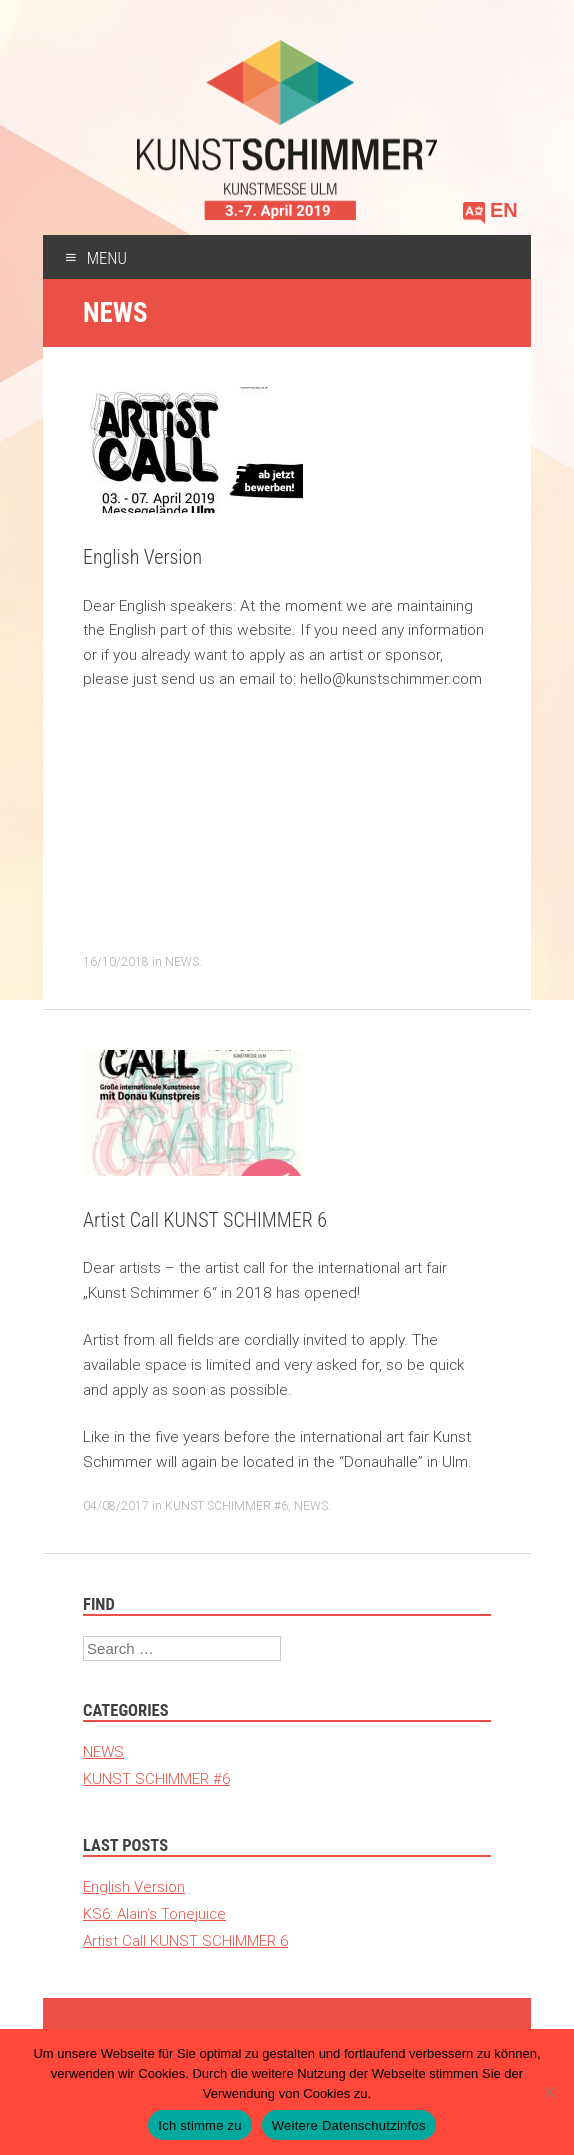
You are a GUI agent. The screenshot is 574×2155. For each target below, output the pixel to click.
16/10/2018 (116, 961)
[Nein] (549, 2092)
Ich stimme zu (199, 2125)
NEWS (182, 961)
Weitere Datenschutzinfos (349, 2125)
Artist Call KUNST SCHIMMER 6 (205, 1220)
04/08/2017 (116, 1505)
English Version (142, 557)
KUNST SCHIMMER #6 (226, 1505)
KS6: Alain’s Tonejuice (154, 1913)
